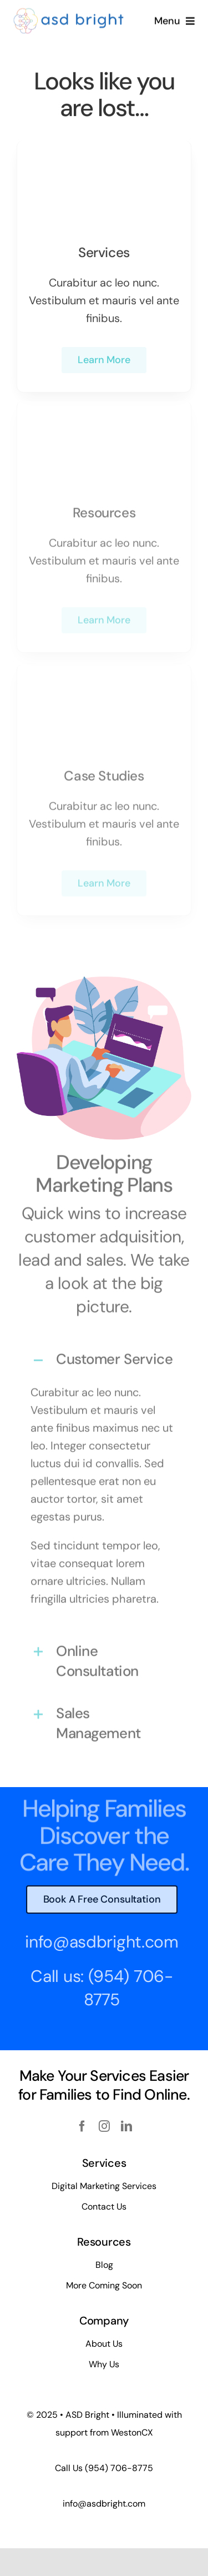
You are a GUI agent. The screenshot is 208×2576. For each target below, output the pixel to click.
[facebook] (82, 2126)
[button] (104, 1355)
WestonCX (132, 2432)
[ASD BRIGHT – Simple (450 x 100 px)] (68, 12)
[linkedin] (126, 2126)
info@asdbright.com (98, 1942)
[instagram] (104, 2126)
